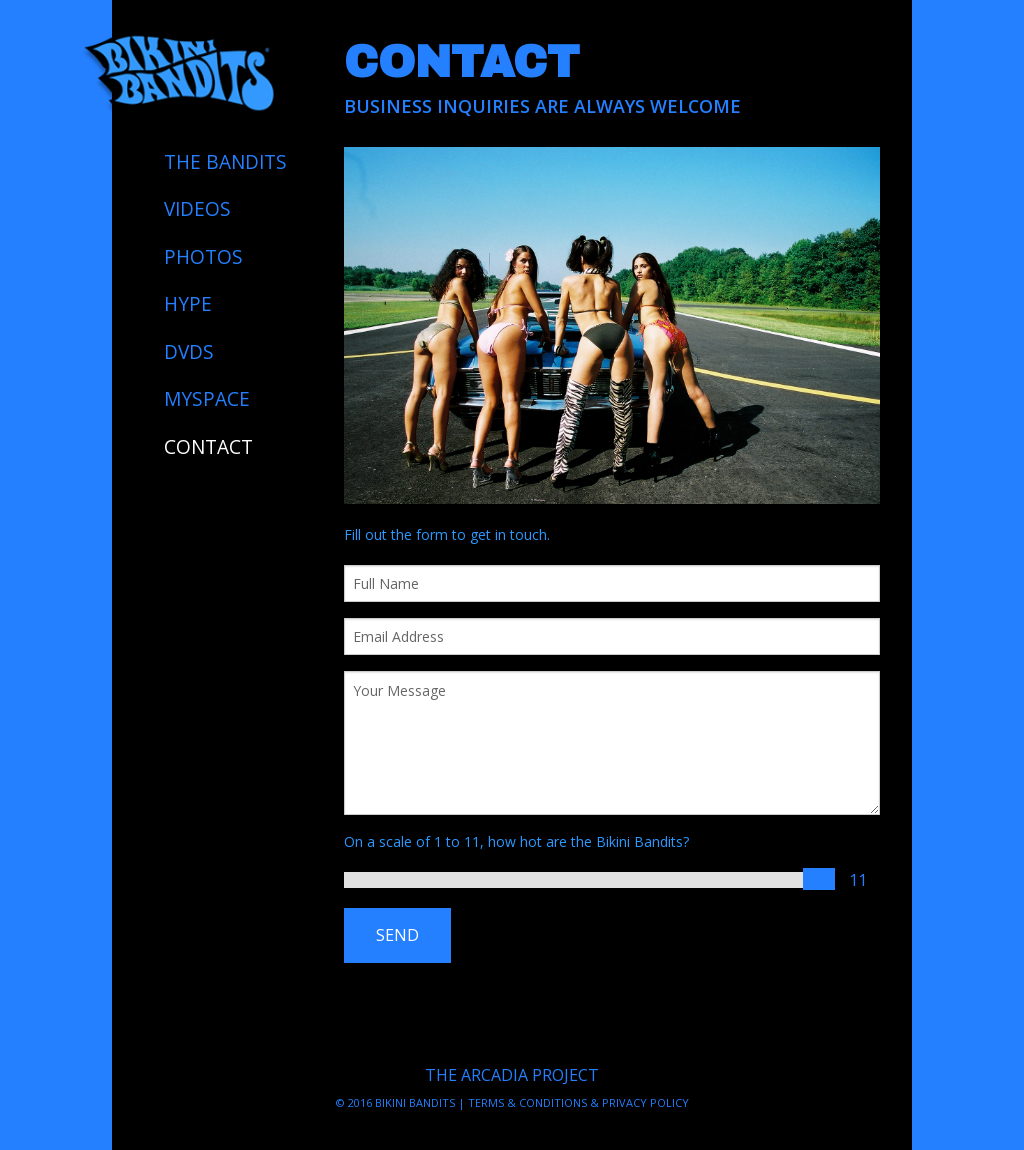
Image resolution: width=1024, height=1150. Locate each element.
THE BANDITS (225, 162)
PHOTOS (203, 257)
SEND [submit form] (397, 935)
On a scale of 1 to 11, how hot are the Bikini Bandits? (516, 841)
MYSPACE (207, 399)
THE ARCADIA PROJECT (512, 1075)
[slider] (819, 879)
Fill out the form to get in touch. (447, 534)
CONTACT (208, 447)
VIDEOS (197, 209)
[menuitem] (228, 162)
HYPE (188, 304)
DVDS (189, 352)
